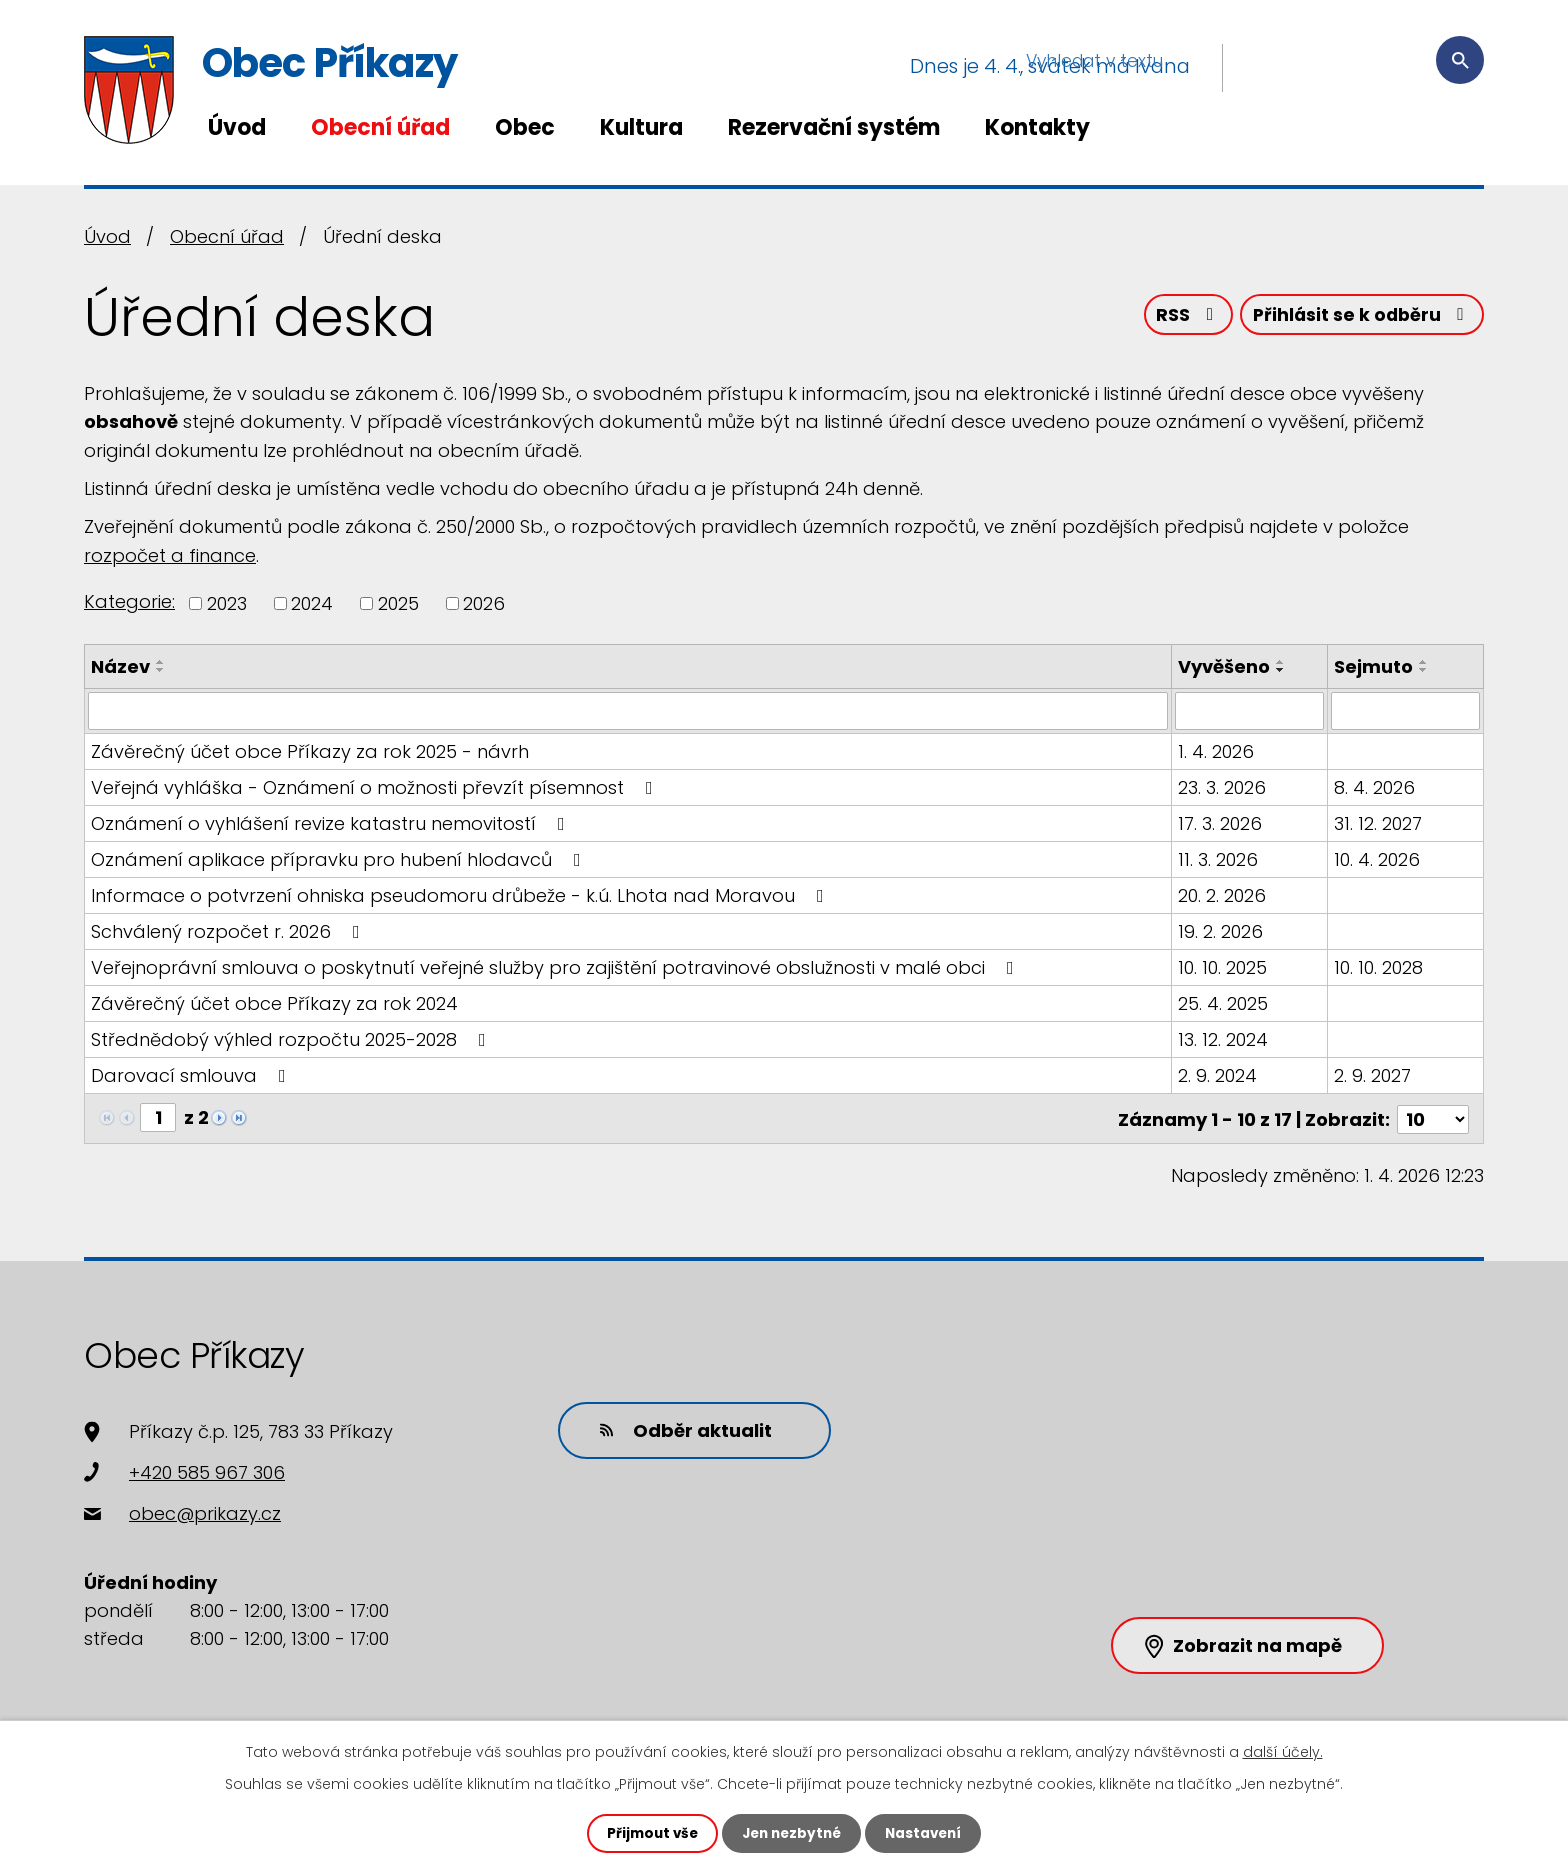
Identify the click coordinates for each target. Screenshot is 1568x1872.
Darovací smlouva (192, 1075)
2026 (484, 603)
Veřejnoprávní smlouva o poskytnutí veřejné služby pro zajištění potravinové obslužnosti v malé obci (556, 967)
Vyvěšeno (1225, 666)
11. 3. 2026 (1219, 859)
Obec (525, 127)
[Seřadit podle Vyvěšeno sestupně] (1282, 670)
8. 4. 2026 (1374, 787)
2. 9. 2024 (1218, 1075)
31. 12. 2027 (1378, 823)
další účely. (1283, 1751)
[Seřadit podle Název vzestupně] (161, 662)
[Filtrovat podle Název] (628, 711)
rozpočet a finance (170, 555)
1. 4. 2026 (1217, 751)
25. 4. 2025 (1224, 1003)
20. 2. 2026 (1223, 895)
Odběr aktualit (679, 1427)
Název (120, 666)
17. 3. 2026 (1221, 823)
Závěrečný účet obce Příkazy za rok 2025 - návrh (310, 751)
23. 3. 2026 (1223, 787)
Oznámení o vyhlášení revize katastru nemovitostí (332, 823)
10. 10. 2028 (1378, 967)
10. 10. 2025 (1223, 967)
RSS (1181, 317)
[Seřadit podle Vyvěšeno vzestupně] (1282, 662)
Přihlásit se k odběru (1360, 317)
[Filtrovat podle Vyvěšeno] (1250, 711)
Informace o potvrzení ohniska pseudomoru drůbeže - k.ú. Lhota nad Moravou (461, 895)
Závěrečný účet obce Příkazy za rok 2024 (274, 1003)
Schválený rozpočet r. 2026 (229, 931)
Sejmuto (1373, 666)
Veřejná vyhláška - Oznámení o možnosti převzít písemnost (376, 787)
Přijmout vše (647, 1833)
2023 (227, 603)
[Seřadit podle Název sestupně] (161, 670)
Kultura (641, 127)
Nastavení (928, 1833)
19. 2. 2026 (1221, 931)
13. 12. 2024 (1224, 1039)
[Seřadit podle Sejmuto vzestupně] (1424, 662)
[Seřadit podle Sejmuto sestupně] (1424, 670)
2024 (312, 603)
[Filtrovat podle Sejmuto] (1405, 711)
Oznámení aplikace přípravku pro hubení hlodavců (340, 859)
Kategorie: (129, 601)
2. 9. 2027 (1372, 1075)
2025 (398, 603)
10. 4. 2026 (1377, 859)
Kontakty (1037, 127)
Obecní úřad (380, 127)
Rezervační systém (834, 127)
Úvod (237, 127)
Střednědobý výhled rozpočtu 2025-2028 (292, 1039)
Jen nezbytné (791, 1833)
